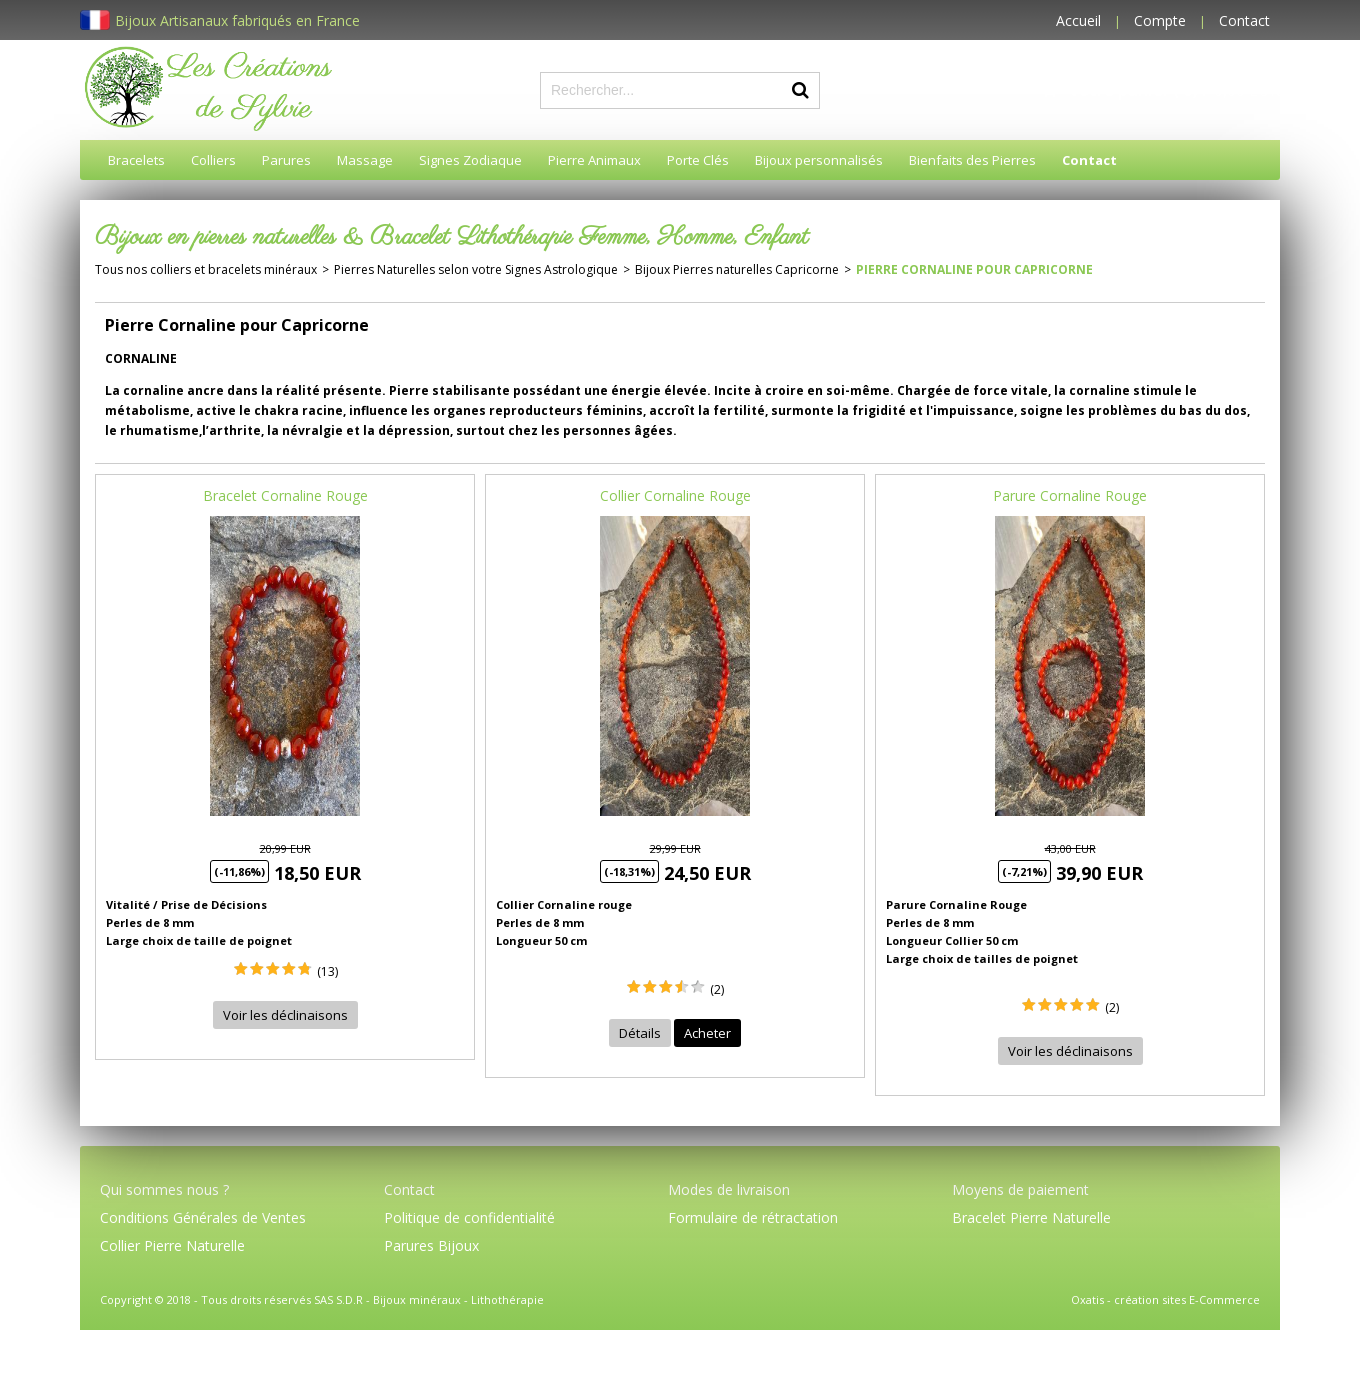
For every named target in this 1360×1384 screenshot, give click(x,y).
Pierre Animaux (594, 160)
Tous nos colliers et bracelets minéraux (206, 269)
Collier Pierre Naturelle (172, 1245)
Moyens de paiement (1020, 1189)
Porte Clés (698, 160)
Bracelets (136, 160)
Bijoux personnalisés (819, 160)
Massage (365, 160)
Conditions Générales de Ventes (203, 1217)
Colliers (213, 160)
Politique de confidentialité (469, 1217)
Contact (1244, 20)
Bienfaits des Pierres (972, 160)
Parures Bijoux (431, 1245)
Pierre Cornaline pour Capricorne (974, 269)
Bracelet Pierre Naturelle (1031, 1217)
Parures (286, 160)
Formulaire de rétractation (753, 1217)
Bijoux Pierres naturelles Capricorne (737, 269)
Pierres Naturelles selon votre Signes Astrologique (476, 269)
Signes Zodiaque (470, 160)
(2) (717, 989)
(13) (327, 971)
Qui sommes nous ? (164, 1189)
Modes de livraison (729, 1189)
